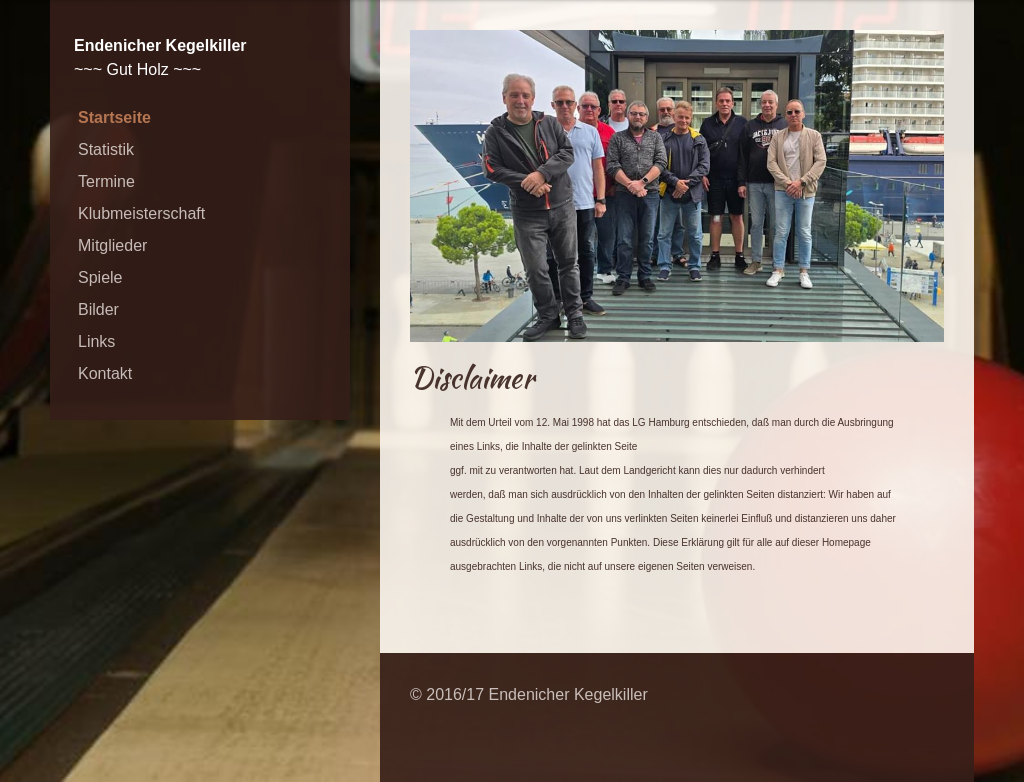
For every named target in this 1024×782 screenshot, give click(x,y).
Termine (106, 181)
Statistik (106, 149)
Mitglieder (112, 245)
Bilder (98, 309)
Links (96, 341)
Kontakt (105, 373)
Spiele (100, 277)
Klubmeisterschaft (141, 213)
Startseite (114, 117)
